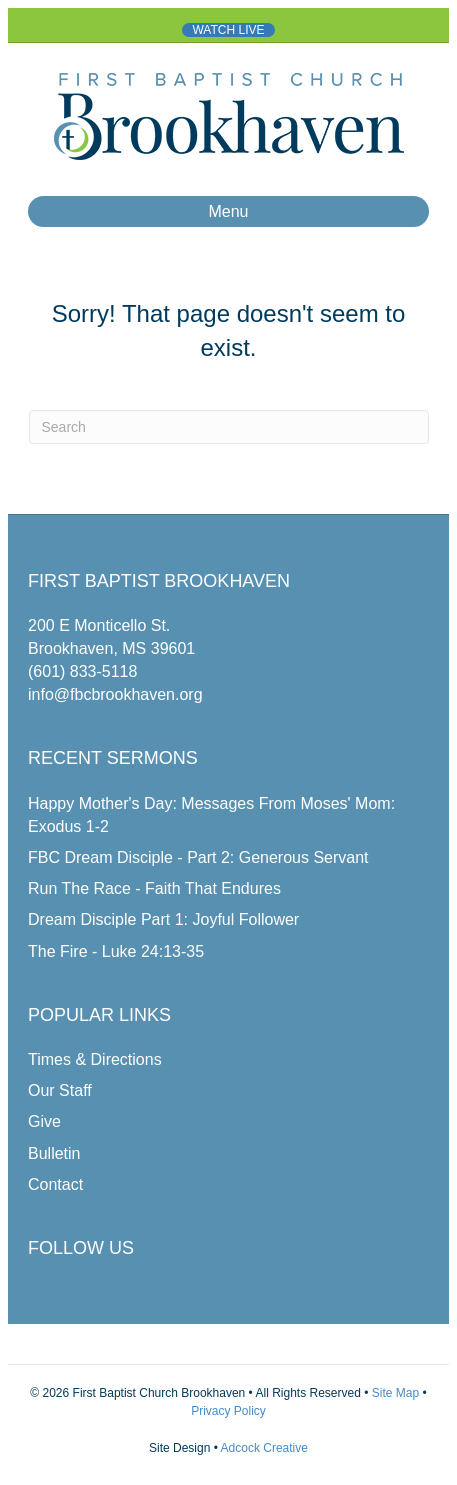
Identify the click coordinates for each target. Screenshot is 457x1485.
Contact (55, 1184)
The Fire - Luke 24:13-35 (116, 951)
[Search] (229, 427)
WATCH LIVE (228, 30)
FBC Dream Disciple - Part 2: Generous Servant (198, 857)
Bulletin (54, 1153)
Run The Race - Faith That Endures (154, 888)
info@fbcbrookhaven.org (115, 694)
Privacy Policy (228, 1411)
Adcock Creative (264, 1448)
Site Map (393, 1393)
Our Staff (60, 1090)
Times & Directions (95, 1059)
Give (44, 1121)
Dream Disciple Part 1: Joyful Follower (163, 919)
